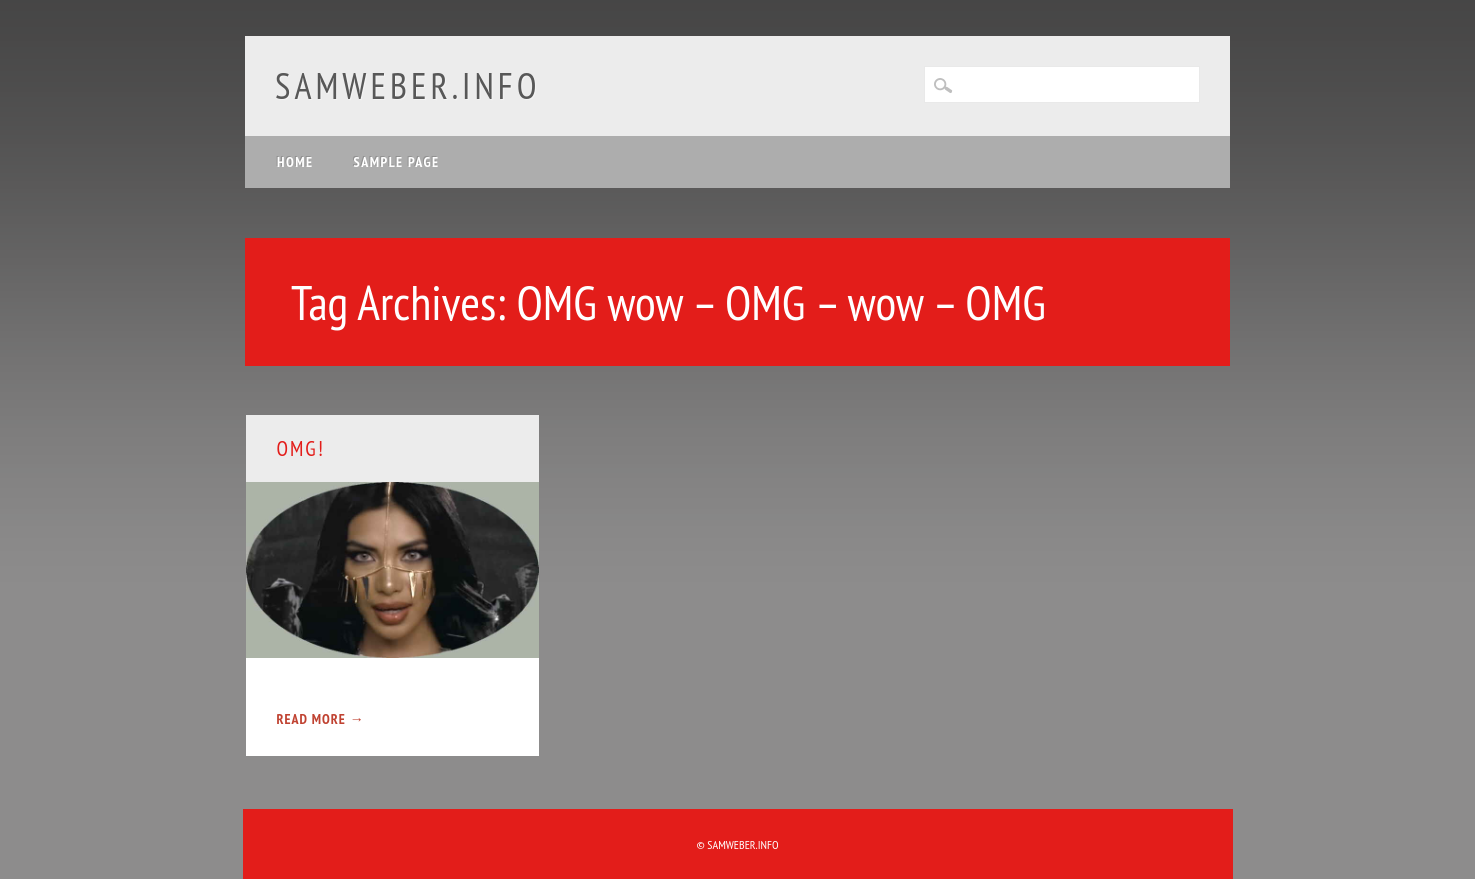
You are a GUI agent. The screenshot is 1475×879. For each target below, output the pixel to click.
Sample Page (397, 162)
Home (295, 162)
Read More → (320, 719)
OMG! (300, 448)
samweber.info (407, 85)
